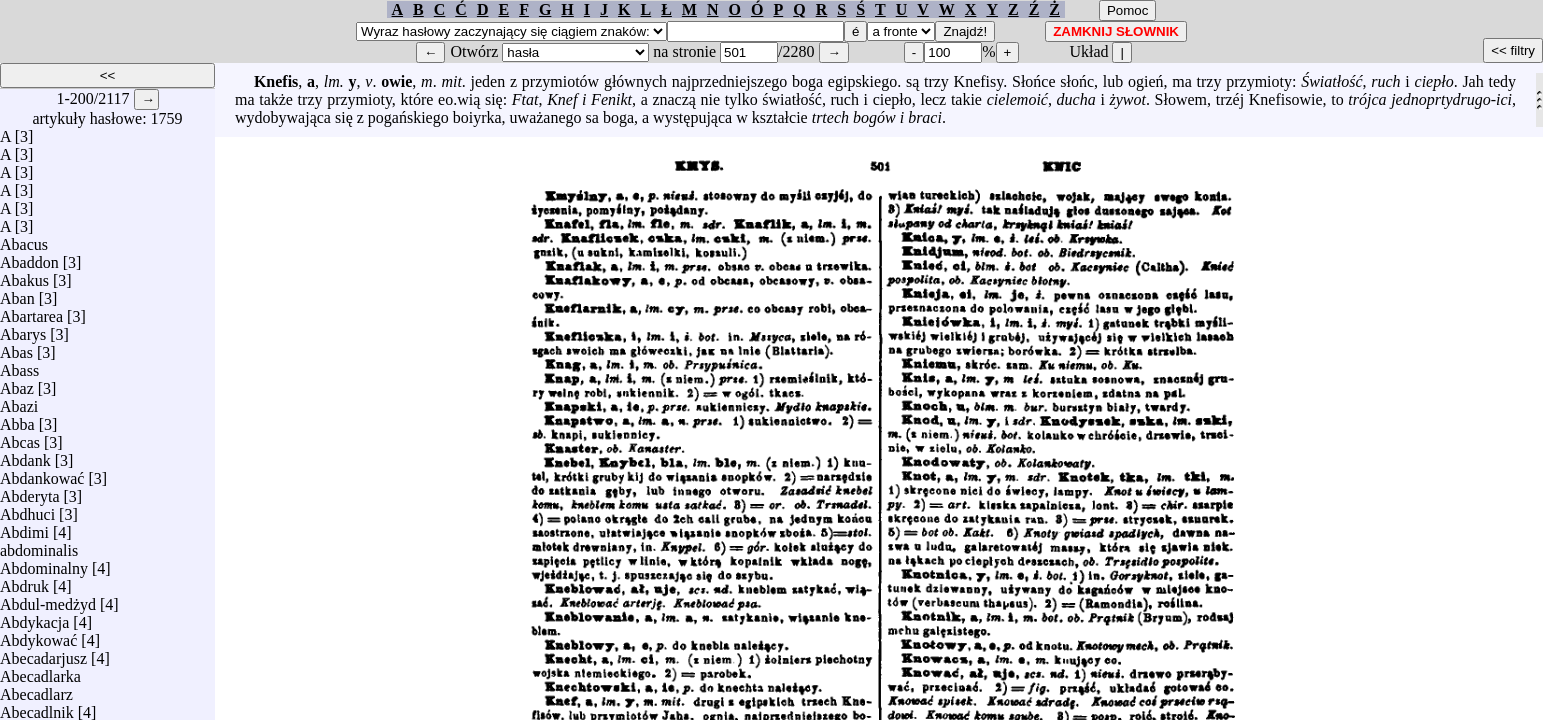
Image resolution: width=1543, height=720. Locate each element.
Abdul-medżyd (48, 599)
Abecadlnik (37, 707)
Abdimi (24, 527)
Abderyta (30, 491)
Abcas (20, 437)
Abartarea (31, 311)
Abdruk (24, 581)
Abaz (17, 383)
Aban (17, 293)
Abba (17, 419)
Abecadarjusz (43, 653)
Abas (16, 347)
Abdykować (38, 635)
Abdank (25, 455)
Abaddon (29, 257)
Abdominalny (44, 563)
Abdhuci (27, 509)
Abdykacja (34, 617)
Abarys (23, 329)
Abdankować (42, 473)
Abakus (24, 275)
